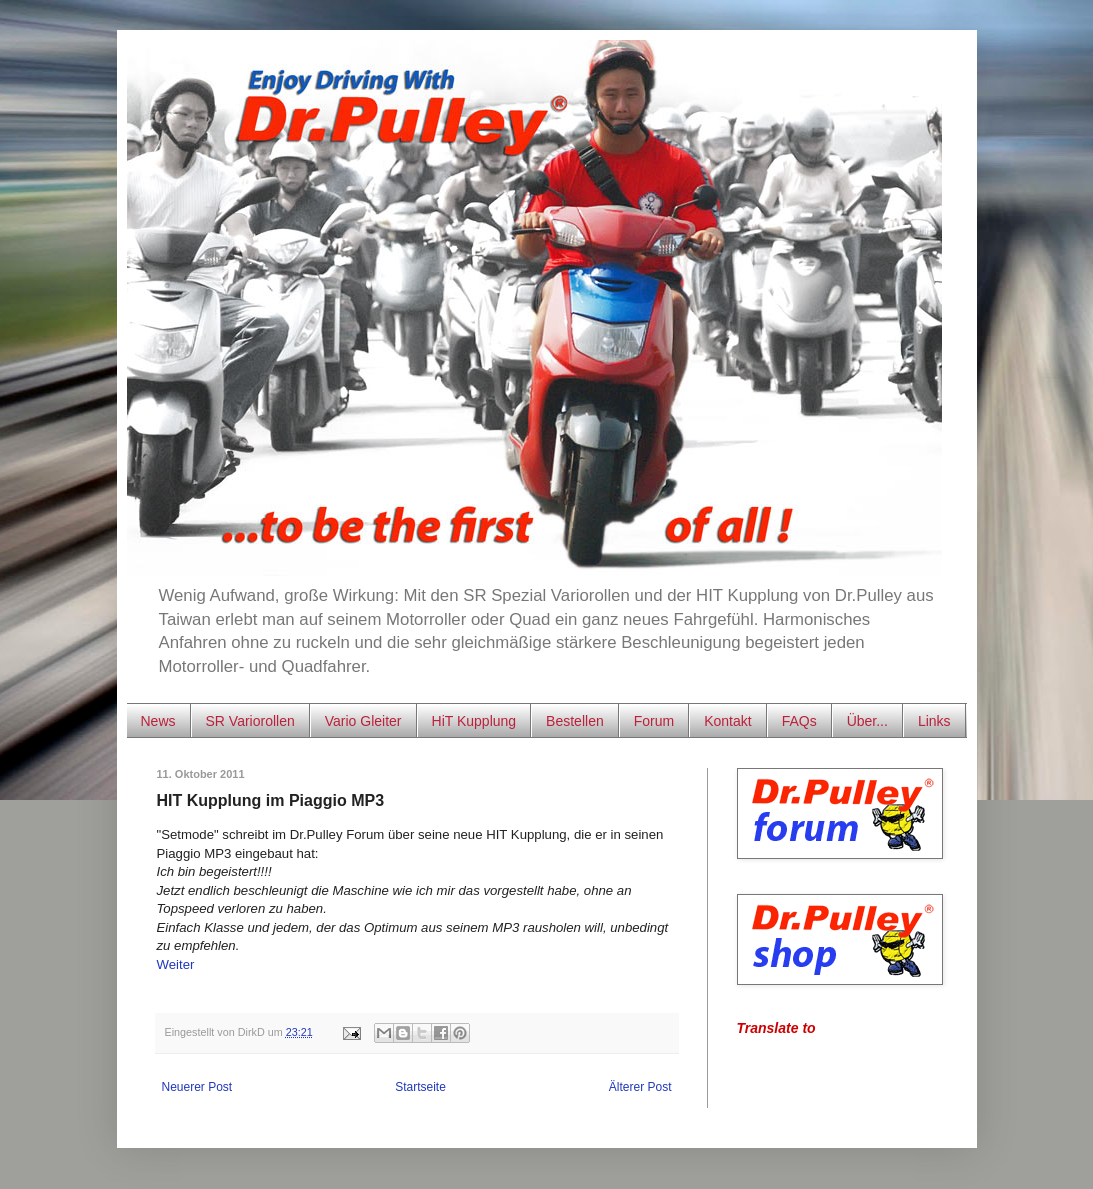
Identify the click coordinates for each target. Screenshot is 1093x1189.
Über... (867, 721)
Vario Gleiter (363, 721)
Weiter (176, 964)
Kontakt (727, 721)
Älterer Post (640, 1087)
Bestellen (575, 721)
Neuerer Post (197, 1087)
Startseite (420, 1087)
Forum (654, 721)
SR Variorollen (250, 721)
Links (934, 721)
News (158, 721)
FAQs (799, 721)
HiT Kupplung (474, 721)
